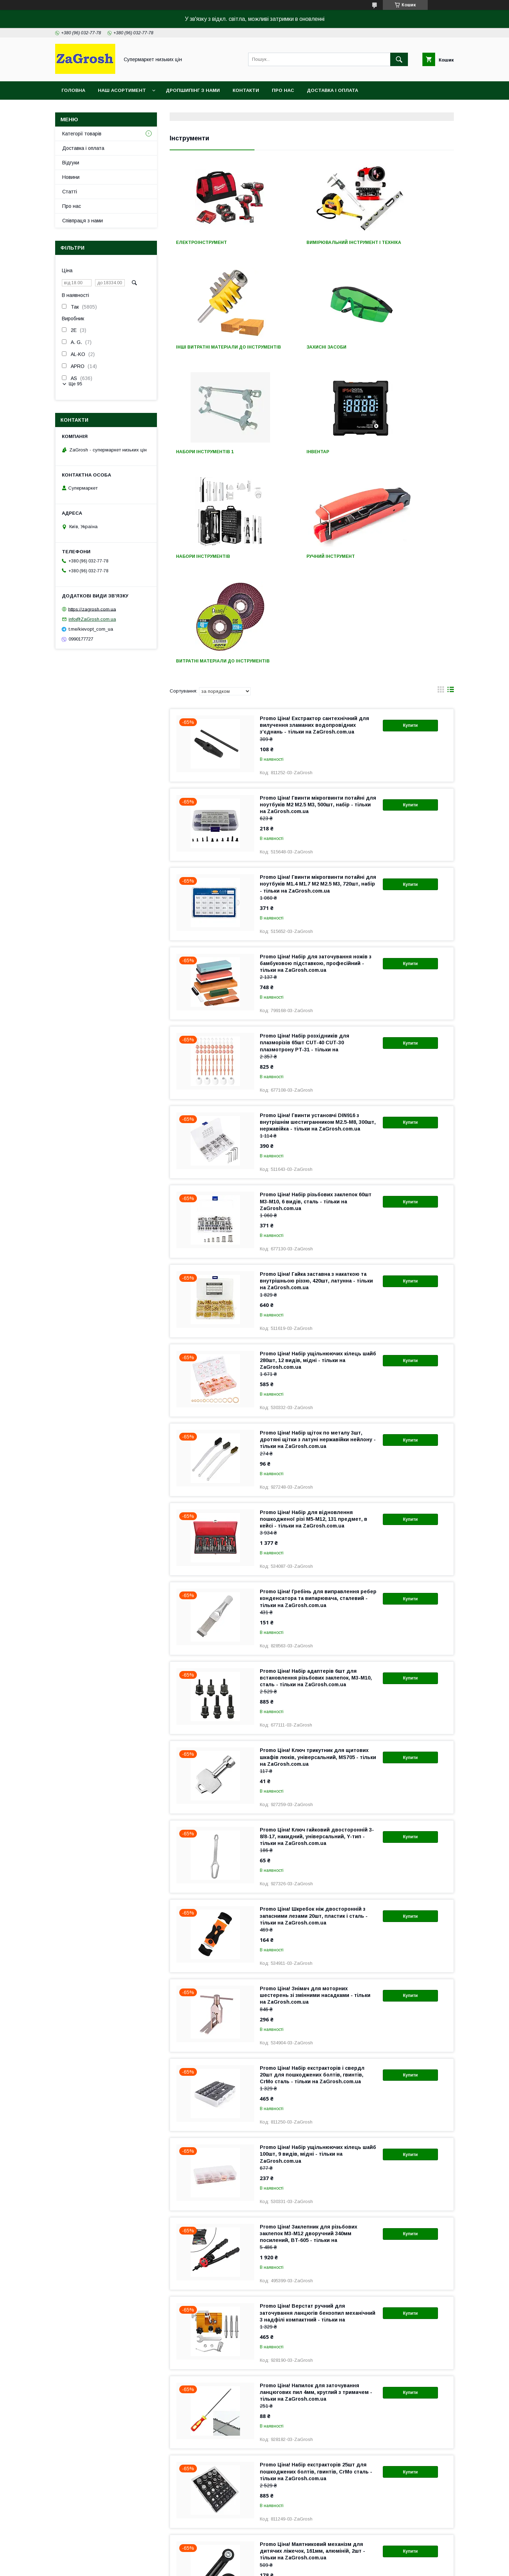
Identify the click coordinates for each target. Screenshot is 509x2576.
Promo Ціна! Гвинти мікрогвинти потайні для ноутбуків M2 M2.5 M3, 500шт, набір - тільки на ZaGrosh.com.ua (318, 605)
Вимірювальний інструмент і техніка (311, 245)
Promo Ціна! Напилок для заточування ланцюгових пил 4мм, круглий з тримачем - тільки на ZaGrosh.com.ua (316, 2192)
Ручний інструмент (298, 456)
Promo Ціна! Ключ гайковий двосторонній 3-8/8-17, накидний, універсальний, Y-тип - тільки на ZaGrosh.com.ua (317, 1637)
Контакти (246, 90)
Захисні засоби (196, 352)
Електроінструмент (201, 242)
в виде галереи (441, 492)
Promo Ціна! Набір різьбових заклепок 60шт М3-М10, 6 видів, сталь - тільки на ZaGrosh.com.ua (315, 1001)
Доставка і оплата (332, 90)
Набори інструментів (203, 456)
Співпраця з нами (82, 220)
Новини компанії (60, 2516)
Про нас (283, 90)
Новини (71, 177)
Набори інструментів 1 (303, 352)
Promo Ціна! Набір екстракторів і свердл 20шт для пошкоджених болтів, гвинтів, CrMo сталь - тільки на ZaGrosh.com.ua (312, 1875)
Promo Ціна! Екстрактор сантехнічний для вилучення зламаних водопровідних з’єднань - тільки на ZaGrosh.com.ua (314, 525)
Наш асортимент (122, 90)
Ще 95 (75, 383)
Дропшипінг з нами (193, 90)
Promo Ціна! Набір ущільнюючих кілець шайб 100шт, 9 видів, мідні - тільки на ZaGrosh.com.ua (318, 1954)
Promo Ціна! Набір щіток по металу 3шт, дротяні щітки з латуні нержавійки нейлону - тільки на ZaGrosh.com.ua (318, 1240)
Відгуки (70, 162)
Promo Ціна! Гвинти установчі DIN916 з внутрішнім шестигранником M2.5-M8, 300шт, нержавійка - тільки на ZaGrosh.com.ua (318, 922)
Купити (410, 526)
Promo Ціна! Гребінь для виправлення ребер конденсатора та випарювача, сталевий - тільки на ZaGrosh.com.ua (318, 1398)
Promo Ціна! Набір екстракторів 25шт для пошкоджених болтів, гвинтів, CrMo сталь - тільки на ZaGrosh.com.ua (316, 2272)
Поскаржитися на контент (262, 2566)
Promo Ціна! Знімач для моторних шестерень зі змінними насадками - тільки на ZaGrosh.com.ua (315, 1795)
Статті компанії (59, 2525)
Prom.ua (288, 2553)
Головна (73, 90)
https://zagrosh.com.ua (92, 609)
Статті (69, 191)
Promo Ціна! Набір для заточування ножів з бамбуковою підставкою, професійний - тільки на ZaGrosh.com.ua (315, 763)
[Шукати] (399, 59)
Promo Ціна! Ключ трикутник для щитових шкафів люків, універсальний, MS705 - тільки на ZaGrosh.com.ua (318, 1557)
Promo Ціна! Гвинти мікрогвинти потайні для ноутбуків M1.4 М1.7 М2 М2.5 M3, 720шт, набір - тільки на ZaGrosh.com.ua (318, 684)
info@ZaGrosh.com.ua (92, 619)
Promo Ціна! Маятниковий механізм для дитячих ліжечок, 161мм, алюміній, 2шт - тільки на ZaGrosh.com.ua (312, 2351)
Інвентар (382, 352)
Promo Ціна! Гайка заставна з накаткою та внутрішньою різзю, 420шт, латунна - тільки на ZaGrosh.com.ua (316, 1081)
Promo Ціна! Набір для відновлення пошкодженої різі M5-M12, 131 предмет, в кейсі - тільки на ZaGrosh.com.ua (313, 1319)
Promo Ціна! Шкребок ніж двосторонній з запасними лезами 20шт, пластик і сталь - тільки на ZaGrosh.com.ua (314, 1716)
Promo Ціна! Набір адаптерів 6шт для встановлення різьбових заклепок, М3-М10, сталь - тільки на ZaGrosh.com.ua (316, 1478)
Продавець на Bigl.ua (254, 2560)
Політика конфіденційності (318, 2566)
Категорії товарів (81, 133)
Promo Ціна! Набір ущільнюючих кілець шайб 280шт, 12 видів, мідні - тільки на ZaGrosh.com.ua (318, 1160)
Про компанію (58, 2507)
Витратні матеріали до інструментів (400, 459)
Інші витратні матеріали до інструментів (406, 245)
